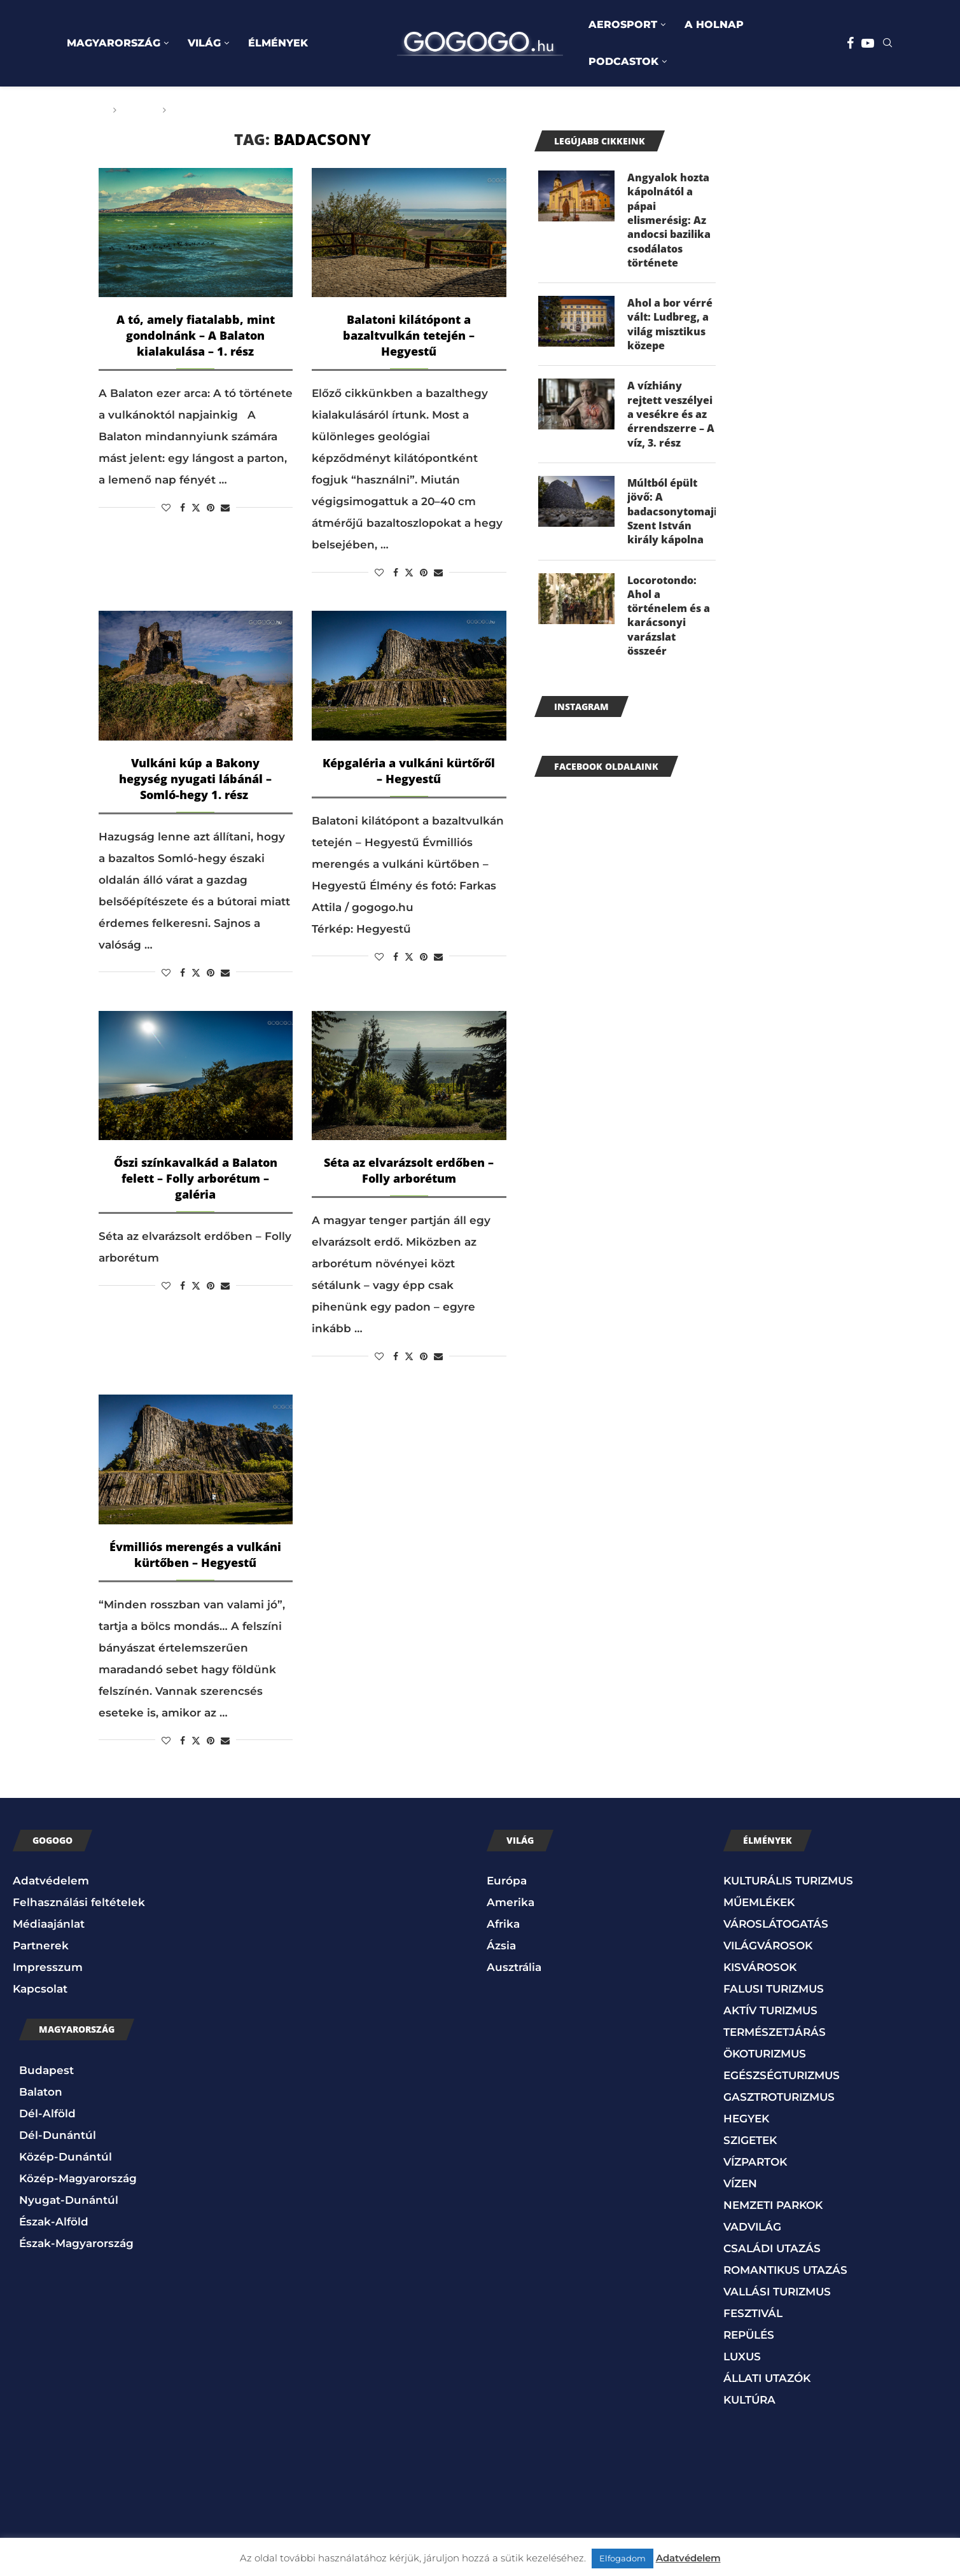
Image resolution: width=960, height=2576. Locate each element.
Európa (507, 1880)
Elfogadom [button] (622, 2558)
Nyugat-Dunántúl (68, 2200)
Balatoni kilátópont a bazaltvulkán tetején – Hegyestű (409, 335)
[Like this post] (166, 507)
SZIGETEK (750, 2140)
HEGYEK (746, 2118)
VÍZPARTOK (755, 2161)
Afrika (503, 1924)
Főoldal (84, 110)
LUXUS (742, 2356)
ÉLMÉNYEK (278, 43)
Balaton (40, 2091)
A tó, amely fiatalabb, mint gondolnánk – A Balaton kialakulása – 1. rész (195, 335)
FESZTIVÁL (753, 2313)
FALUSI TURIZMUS (773, 1988)
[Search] (887, 44)
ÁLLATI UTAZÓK (766, 2378)
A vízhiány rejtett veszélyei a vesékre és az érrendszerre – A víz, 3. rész (670, 414)
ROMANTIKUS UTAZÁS (785, 2270)
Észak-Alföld (53, 2221)
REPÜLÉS (748, 2335)
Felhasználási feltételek (79, 1902)
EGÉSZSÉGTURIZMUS (781, 2075)
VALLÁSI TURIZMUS (777, 2291)
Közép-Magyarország (78, 2178)
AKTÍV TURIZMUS (770, 2010)
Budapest (46, 2070)
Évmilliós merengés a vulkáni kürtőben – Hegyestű (195, 1554)
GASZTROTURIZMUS (779, 2097)
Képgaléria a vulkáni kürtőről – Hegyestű (409, 770)
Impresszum (48, 1967)
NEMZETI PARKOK (773, 2205)
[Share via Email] (225, 507)
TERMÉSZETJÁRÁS (774, 2032)
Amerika (510, 1902)
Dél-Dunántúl (57, 2135)
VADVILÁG (752, 2226)
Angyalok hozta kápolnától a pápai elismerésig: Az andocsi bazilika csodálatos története (669, 220)
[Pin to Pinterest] (210, 507)
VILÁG (204, 43)
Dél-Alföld (47, 2113)
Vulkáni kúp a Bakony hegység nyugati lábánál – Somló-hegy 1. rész (195, 778)
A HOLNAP (714, 24)
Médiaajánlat (49, 1924)
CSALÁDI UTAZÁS (772, 2248)
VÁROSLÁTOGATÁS (775, 1924)
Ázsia (501, 1945)
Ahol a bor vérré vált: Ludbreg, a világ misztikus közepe (670, 324)
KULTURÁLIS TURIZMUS (788, 1880)
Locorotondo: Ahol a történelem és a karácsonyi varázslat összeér (668, 616)
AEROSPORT (622, 24)
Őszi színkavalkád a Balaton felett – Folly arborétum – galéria (195, 1178)
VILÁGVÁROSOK (767, 1945)
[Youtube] (868, 43)
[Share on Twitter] (195, 507)
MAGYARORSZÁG (113, 43)
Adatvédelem (51, 1880)
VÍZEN (740, 2183)
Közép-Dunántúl (65, 2156)
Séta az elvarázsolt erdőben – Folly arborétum (409, 1170)
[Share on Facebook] (182, 507)
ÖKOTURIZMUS (764, 2053)
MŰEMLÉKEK (759, 1902)
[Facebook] (850, 43)
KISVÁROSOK (760, 1967)
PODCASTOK (623, 61)
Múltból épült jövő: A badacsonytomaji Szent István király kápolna (671, 512)
